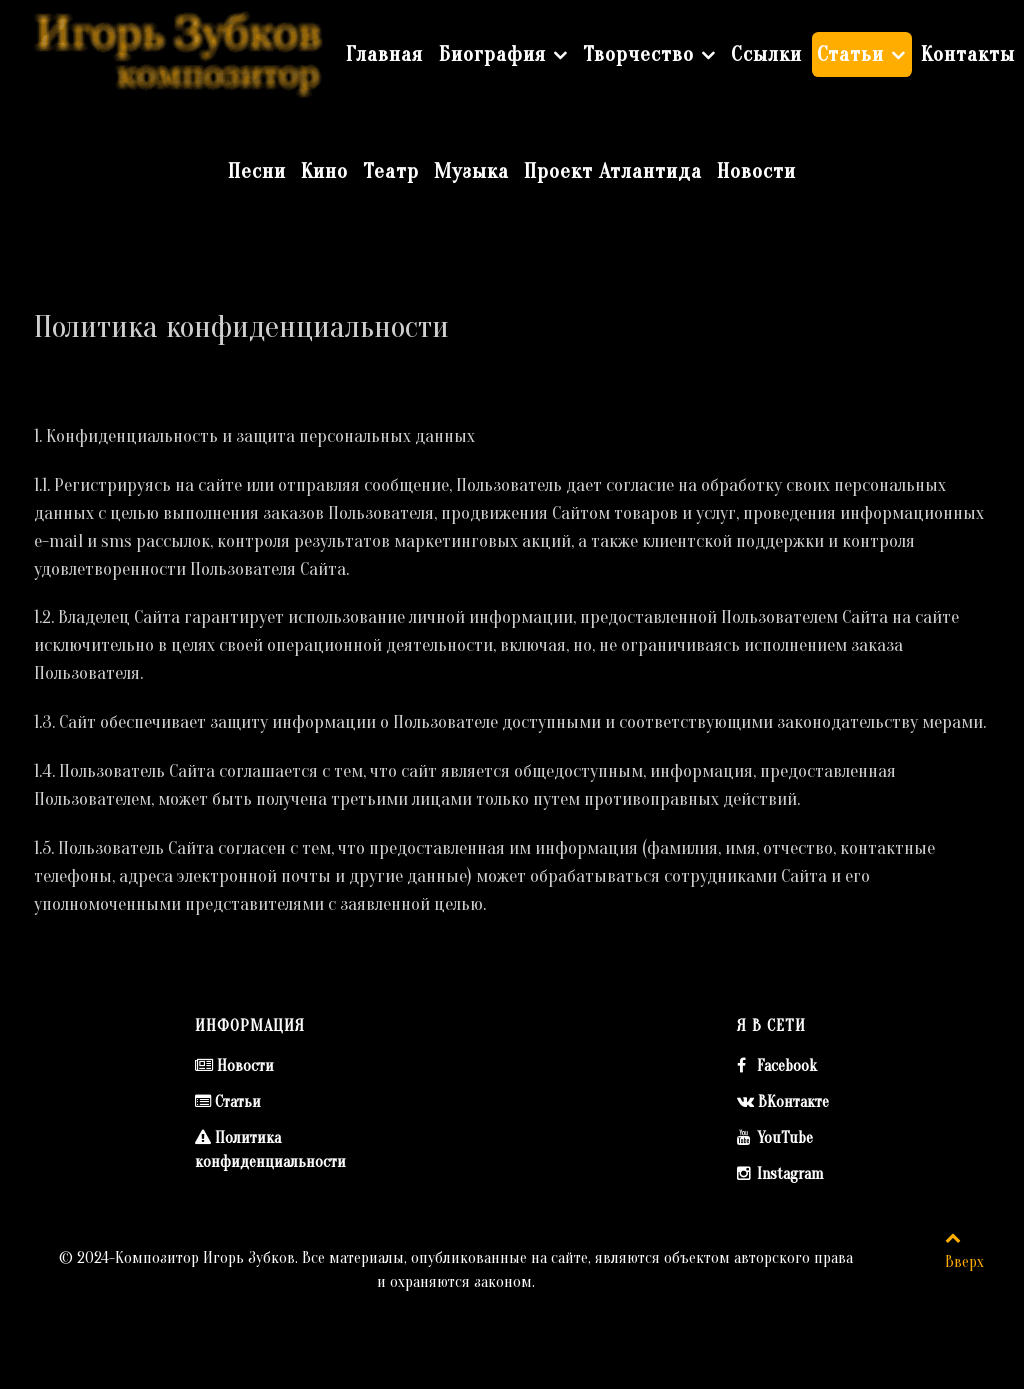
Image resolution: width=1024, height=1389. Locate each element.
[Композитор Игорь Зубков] (179, 51)
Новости (245, 1066)
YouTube (785, 1138)
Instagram (790, 1174)
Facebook (787, 1066)
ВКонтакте (793, 1102)
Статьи (238, 1102)
